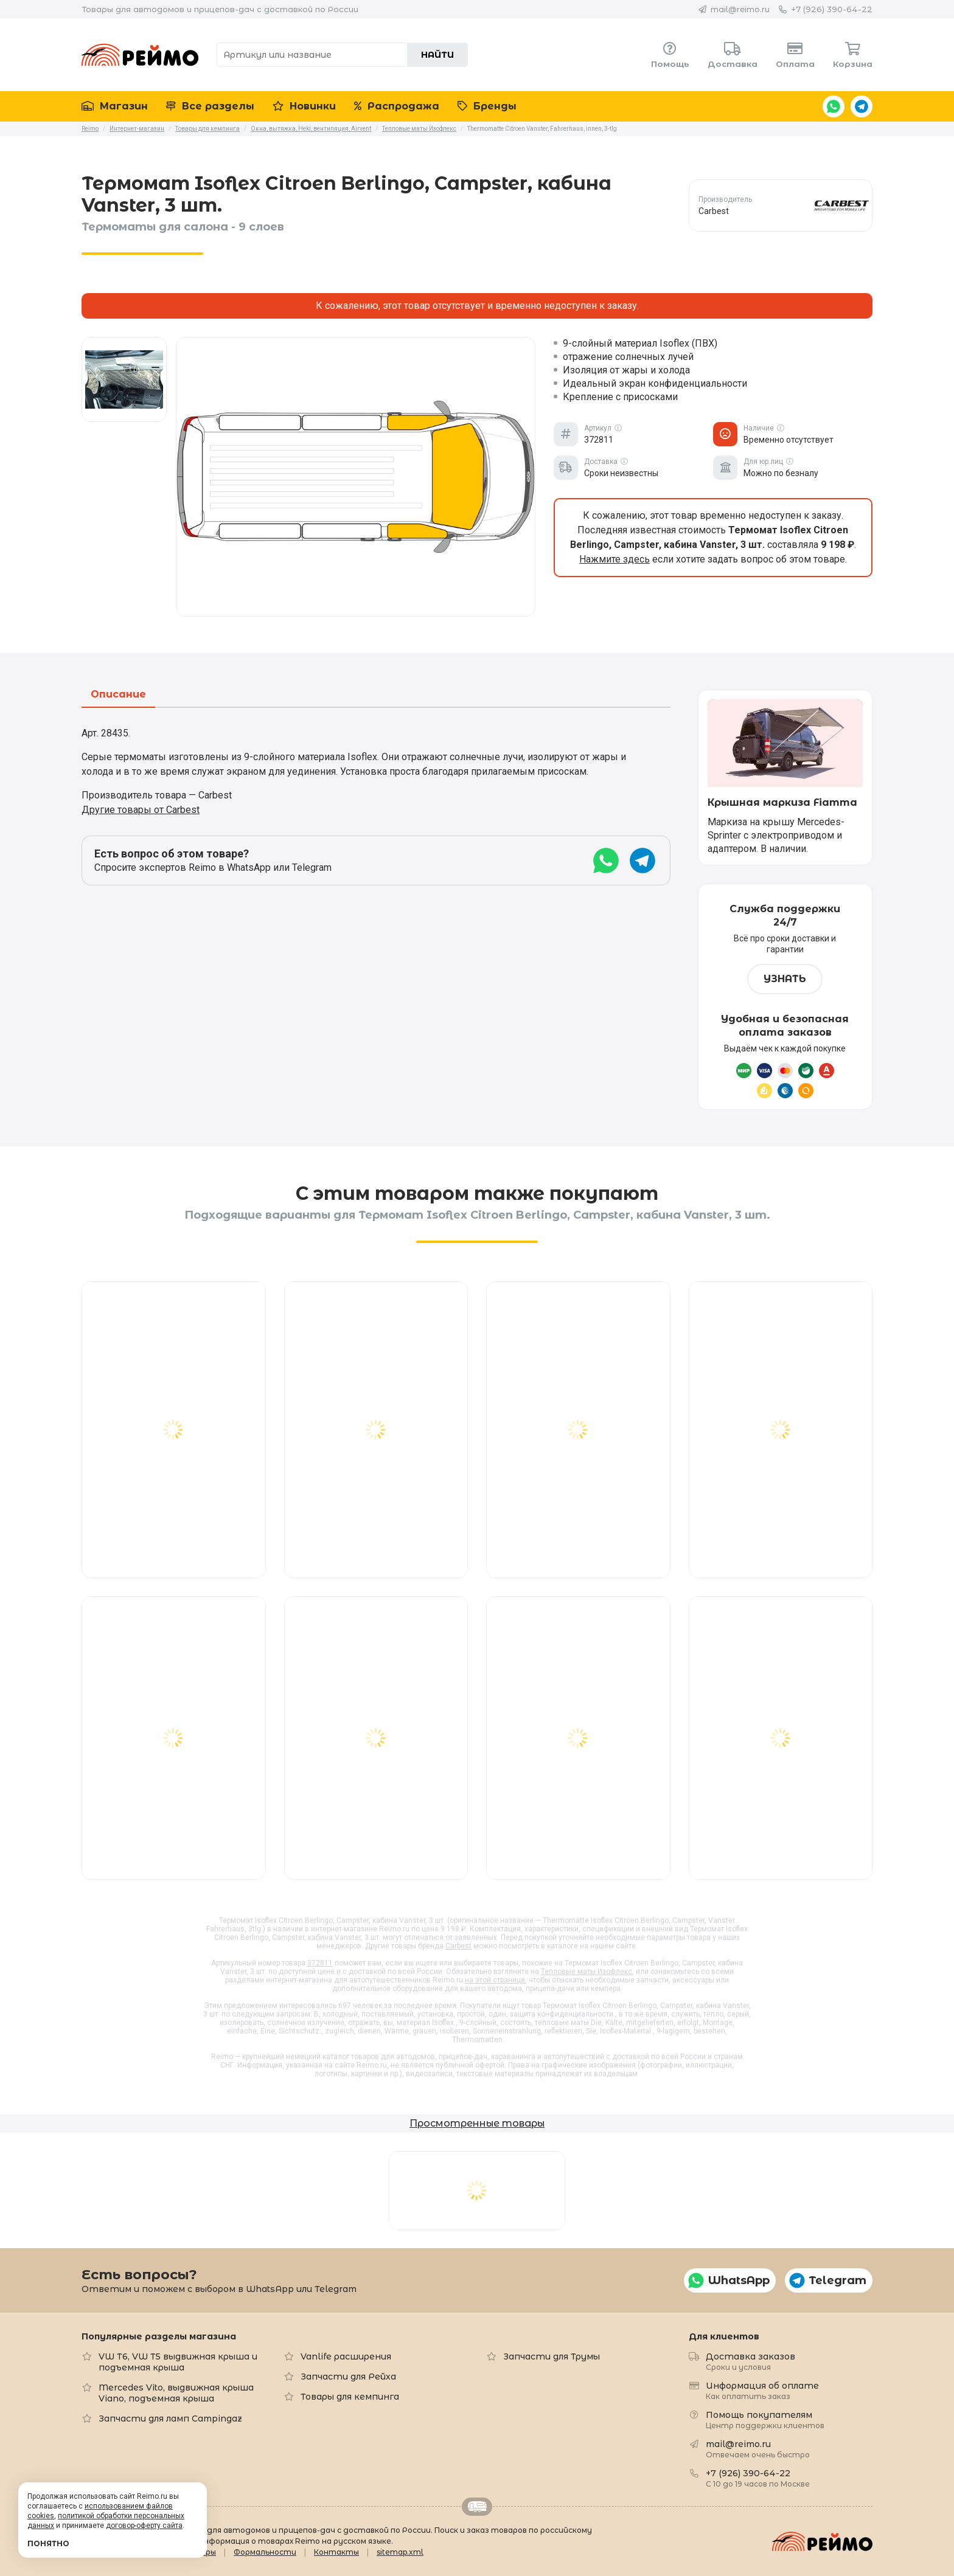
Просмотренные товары (477, 2123)
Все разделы (210, 106)
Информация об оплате (762, 2390)
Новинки (304, 106)
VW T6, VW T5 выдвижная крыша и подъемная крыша (178, 2362)
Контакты (336, 2552)
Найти (437, 54)
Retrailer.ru (477, 2507)
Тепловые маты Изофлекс (586, 1971)
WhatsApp (833, 106)
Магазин (115, 106)
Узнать (785, 979)
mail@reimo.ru (740, 9)
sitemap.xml (400, 2552)
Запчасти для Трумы (551, 2356)
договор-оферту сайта (144, 2525)
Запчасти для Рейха (348, 2376)
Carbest (458, 1946)
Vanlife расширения (346, 2356)
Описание (118, 695)
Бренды (487, 106)
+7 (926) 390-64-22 (831, 9)
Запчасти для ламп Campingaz (170, 2418)
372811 (320, 1963)
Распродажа (396, 106)
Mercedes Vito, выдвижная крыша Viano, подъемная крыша (176, 2393)
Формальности (265, 2552)
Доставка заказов (750, 2361)
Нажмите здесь (614, 559)
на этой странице (495, 1980)
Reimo (140, 54)
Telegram (861, 106)
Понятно (48, 2543)
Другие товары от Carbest (141, 809)
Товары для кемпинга (350, 2396)
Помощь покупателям (765, 2419)
